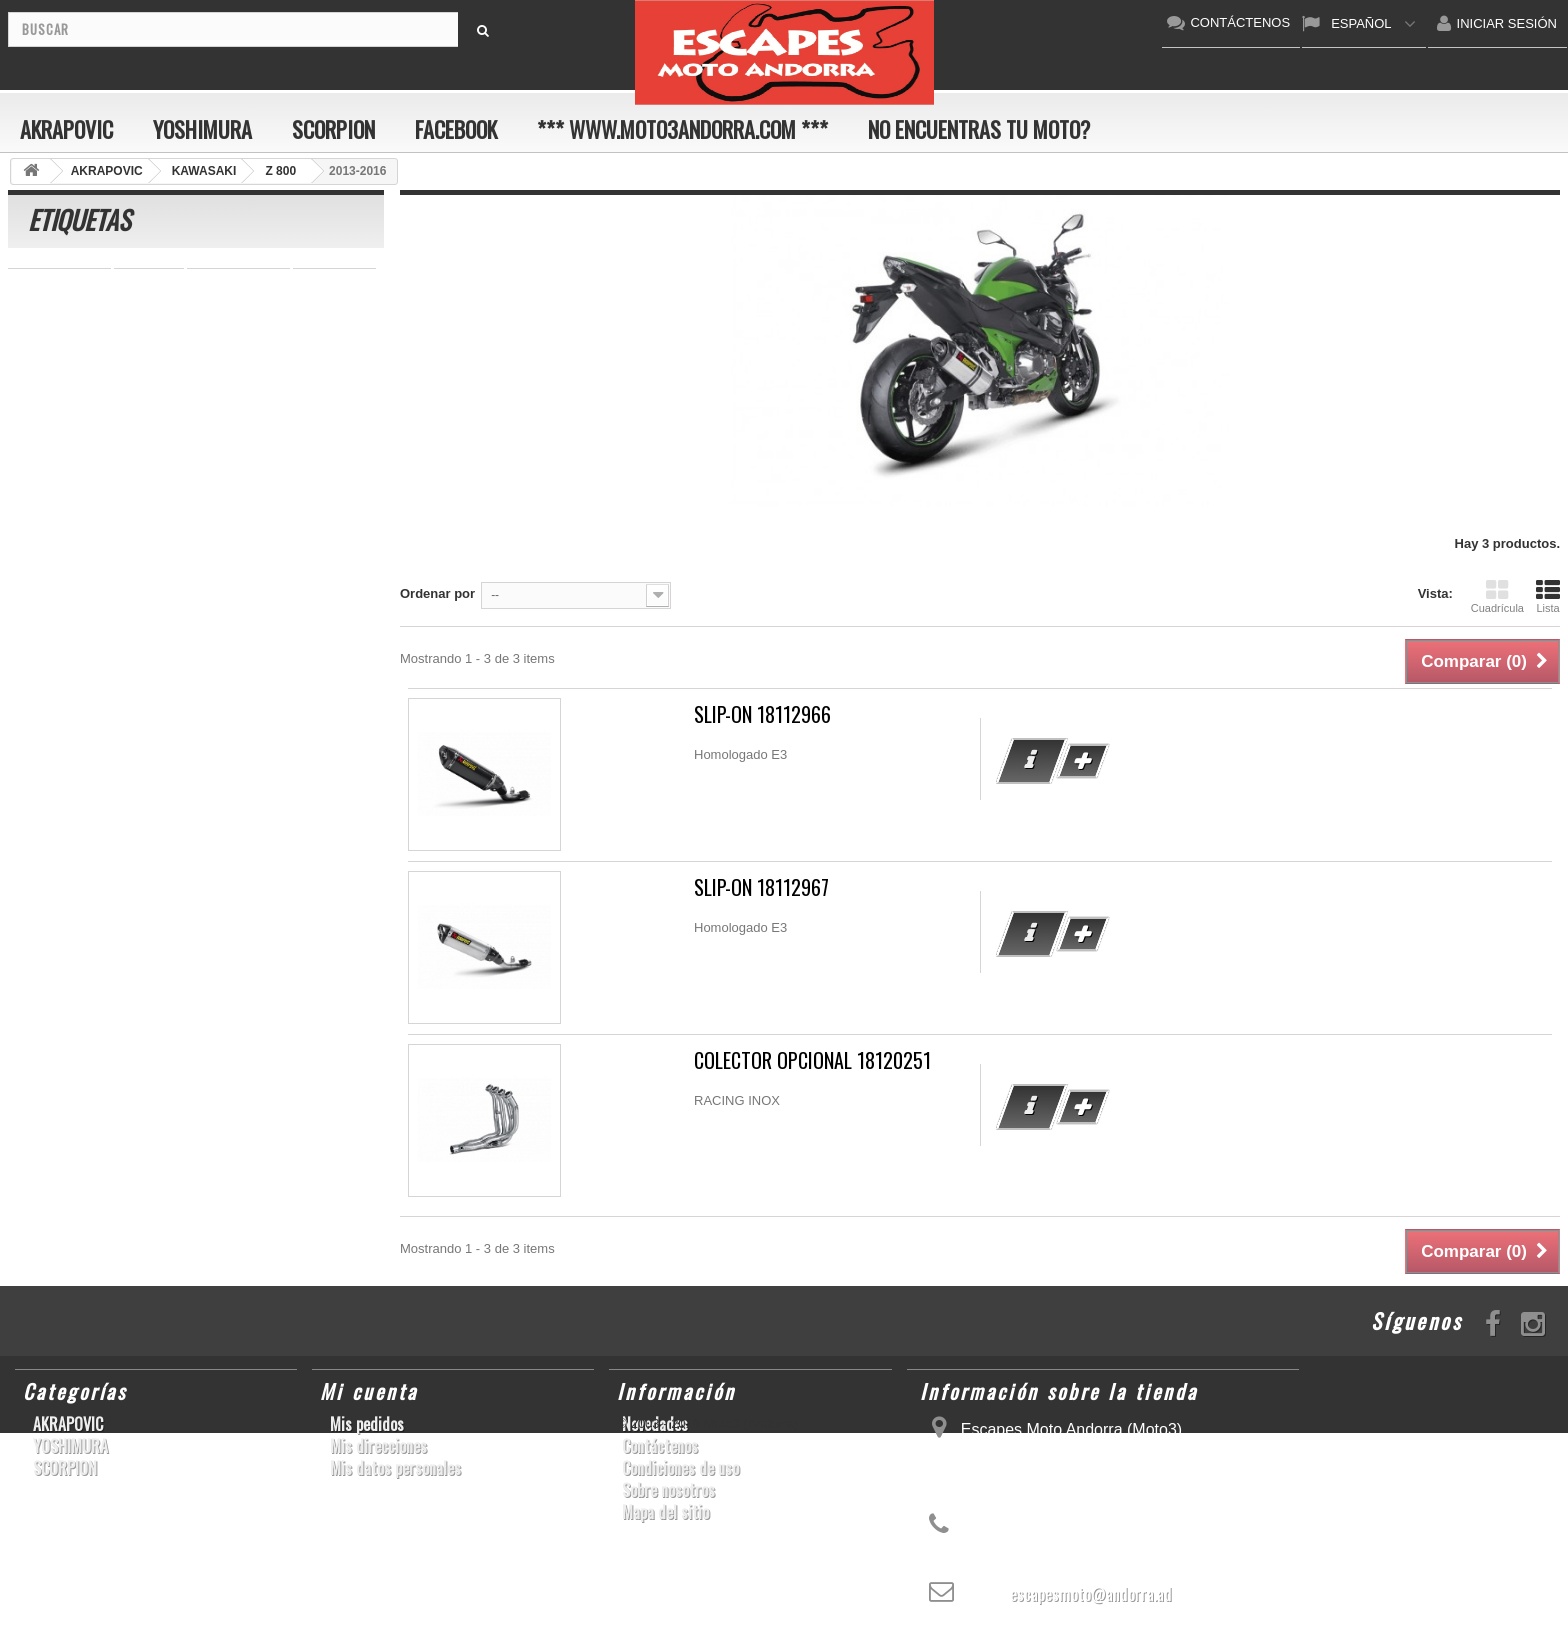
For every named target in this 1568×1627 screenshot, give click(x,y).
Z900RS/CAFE (210, 490)
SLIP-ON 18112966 (762, 714)
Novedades (655, 1424)
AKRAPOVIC (66, 129)
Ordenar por (437, 593)
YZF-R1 (165, 340)
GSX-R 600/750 (64, 400)
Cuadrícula (1497, 596)
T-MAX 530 (252, 460)
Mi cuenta (369, 1391)
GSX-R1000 (150, 430)
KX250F (42, 460)
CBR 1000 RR (59, 280)
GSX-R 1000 (55, 430)
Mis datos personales (395, 1468)
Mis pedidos (367, 1424)
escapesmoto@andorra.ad (1091, 1594)
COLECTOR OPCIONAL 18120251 (812, 1060)
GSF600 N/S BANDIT (81, 490)
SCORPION (333, 129)
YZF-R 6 (174, 370)
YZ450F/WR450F (68, 340)
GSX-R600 (334, 280)
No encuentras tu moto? (979, 129)
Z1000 (177, 460)
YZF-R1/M (252, 370)
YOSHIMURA (202, 129)
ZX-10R (241, 310)
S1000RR (236, 430)
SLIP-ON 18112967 (761, 887)
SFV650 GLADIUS (72, 370)
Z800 (325, 340)
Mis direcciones (378, 1446)
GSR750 (149, 280)
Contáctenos (660, 1446)
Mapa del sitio (665, 1512)
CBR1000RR (249, 340)
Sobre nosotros (668, 1490)
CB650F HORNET (71, 520)
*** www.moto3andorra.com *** (682, 129)
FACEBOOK (456, 129)
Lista (1548, 596)
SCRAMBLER (238, 280)
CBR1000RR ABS (186, 400)
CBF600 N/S (55, 310)
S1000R (112, 460)
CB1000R (333, 370)
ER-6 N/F (313, 310)
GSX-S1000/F (155, 310)
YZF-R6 (310, 430)
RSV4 (279, 400)
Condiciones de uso (680, 1468)
